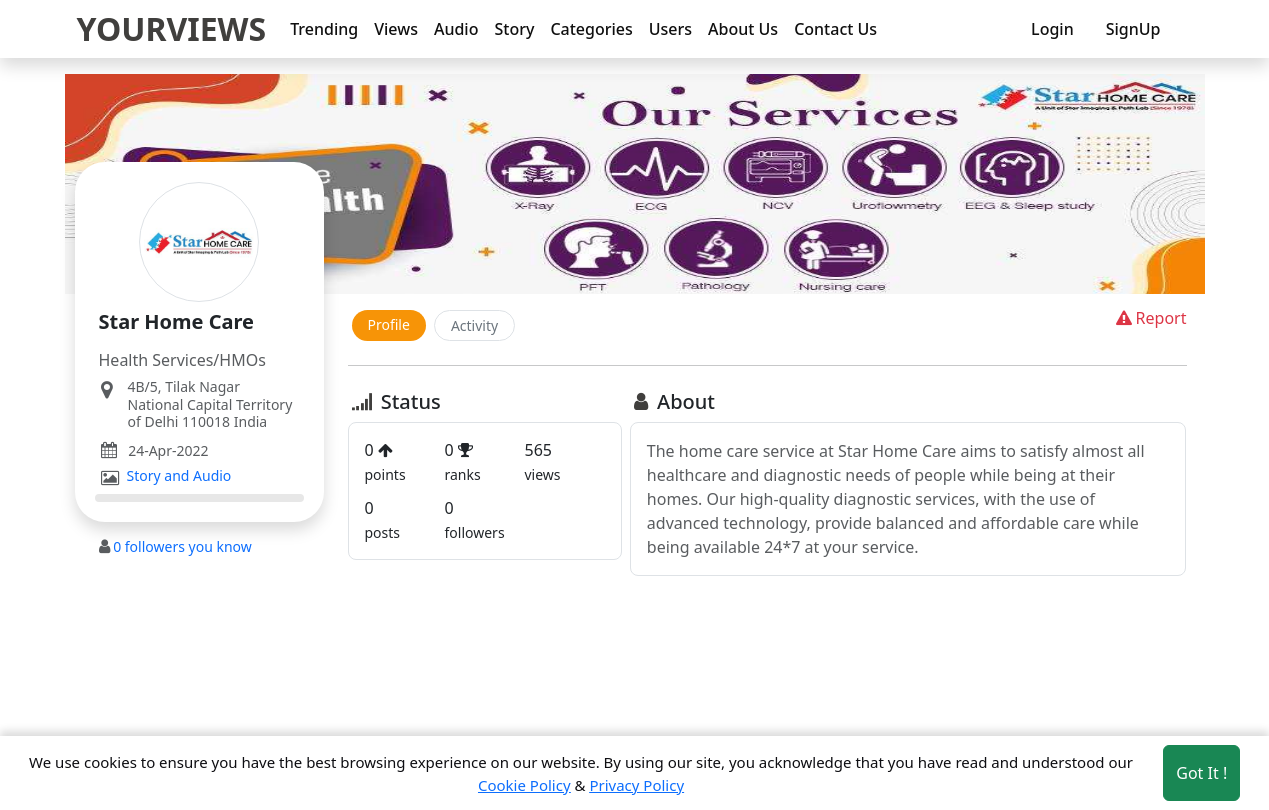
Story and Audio (179, 476)
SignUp (1133, 29)
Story (514, 29)
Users (670, 29)
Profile (389, 324)
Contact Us (835, 29)
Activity (474, 325)
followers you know (182, 546)
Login (1052, 29)
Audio (456, 29)
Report (1149, 318)
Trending (324, 29)
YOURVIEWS (172, 28)
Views (396, 29)
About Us (743, 29)
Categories (591, 29)
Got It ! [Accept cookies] (1201, 773)
